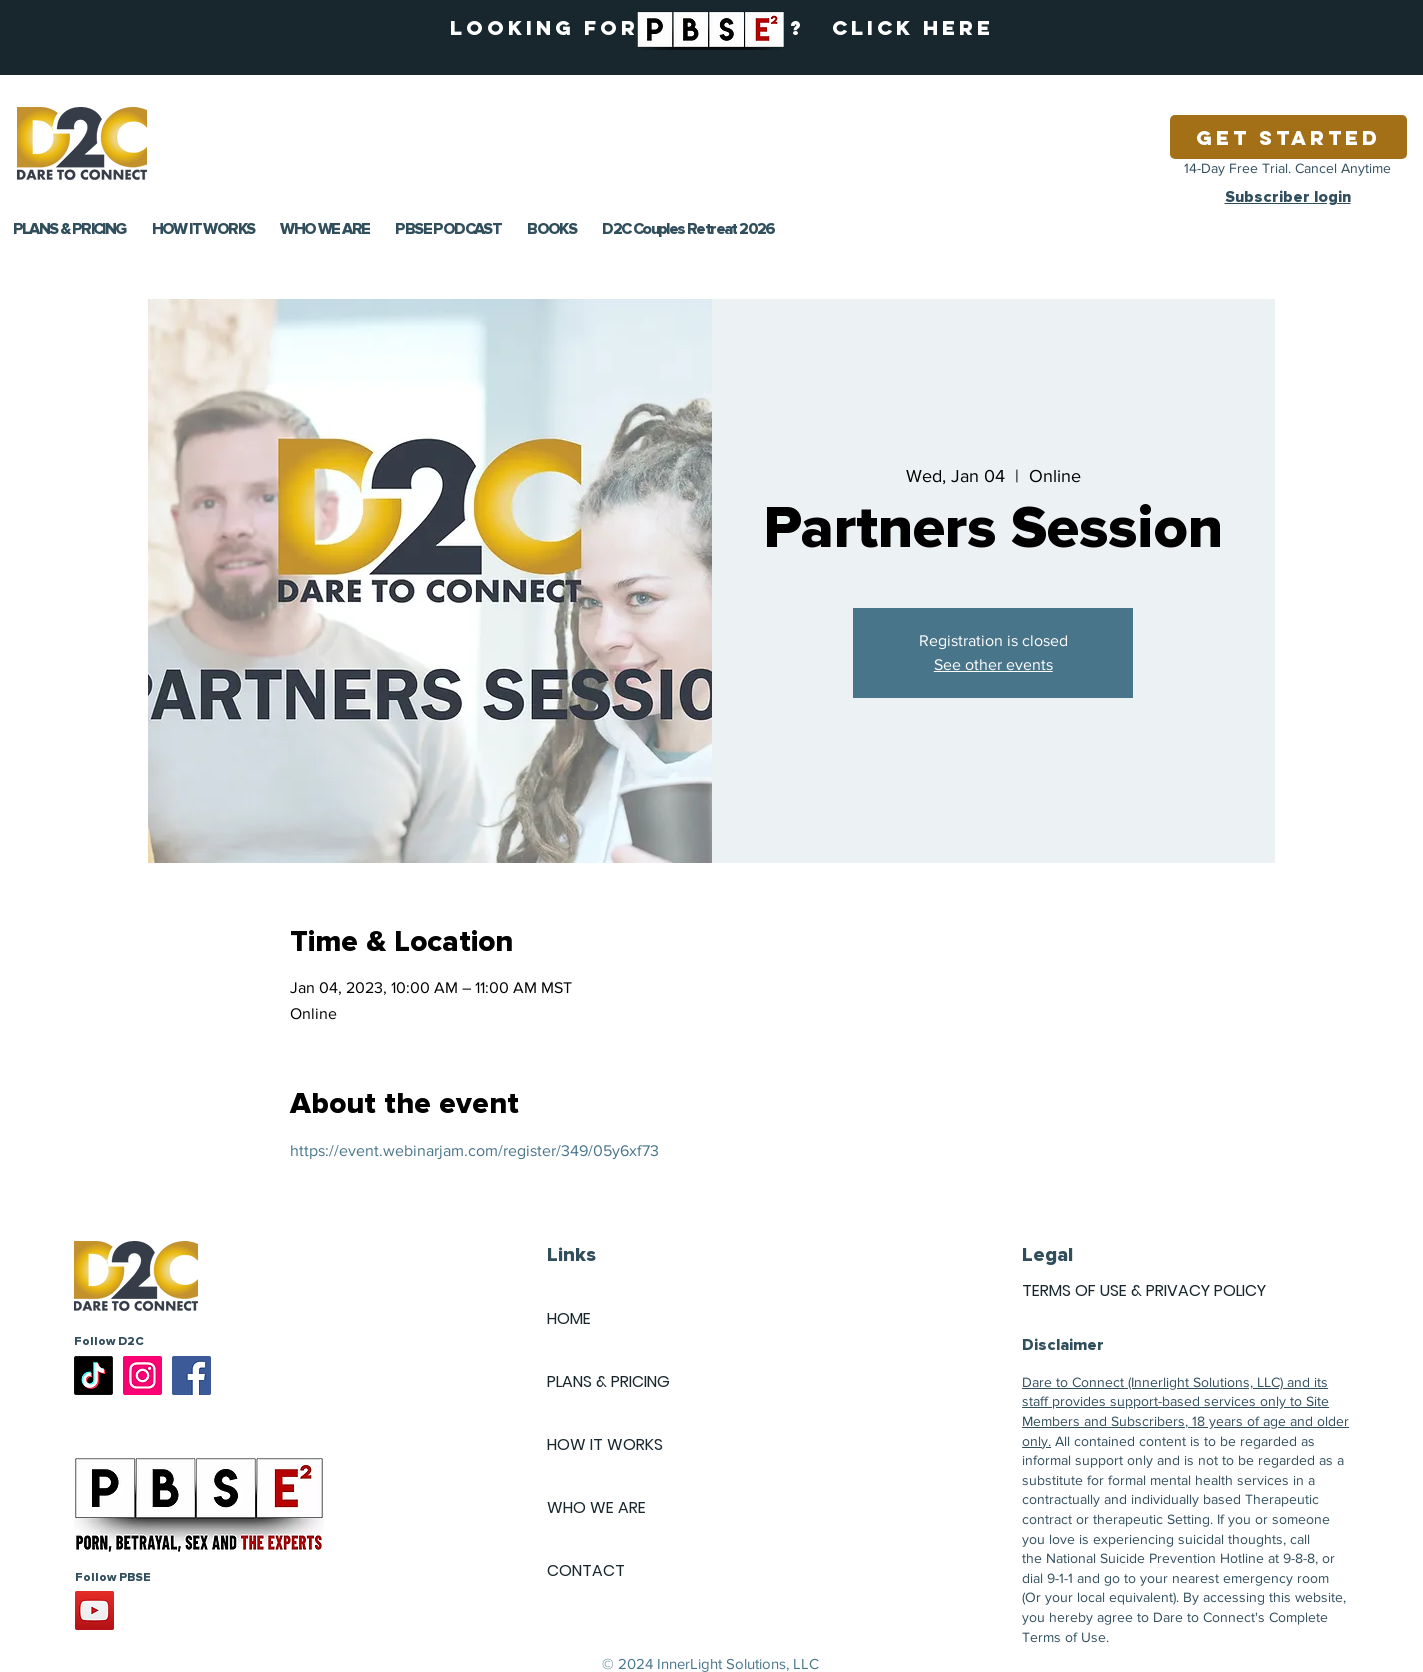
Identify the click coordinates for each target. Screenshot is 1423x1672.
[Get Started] (1288, 137)
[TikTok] (93, 1375)
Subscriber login (1288, 197)
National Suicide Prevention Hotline (1155, 1558)
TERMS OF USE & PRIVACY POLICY (1144, 1290)
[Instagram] (142, 1375)
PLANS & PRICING (608, 1381)
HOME (569, 1318)
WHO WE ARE (596, 1507)
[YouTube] (94, 1610)
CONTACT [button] (586, 1570)
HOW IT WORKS (605, 1444)
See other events (993, 664)
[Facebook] (191, 1375)
